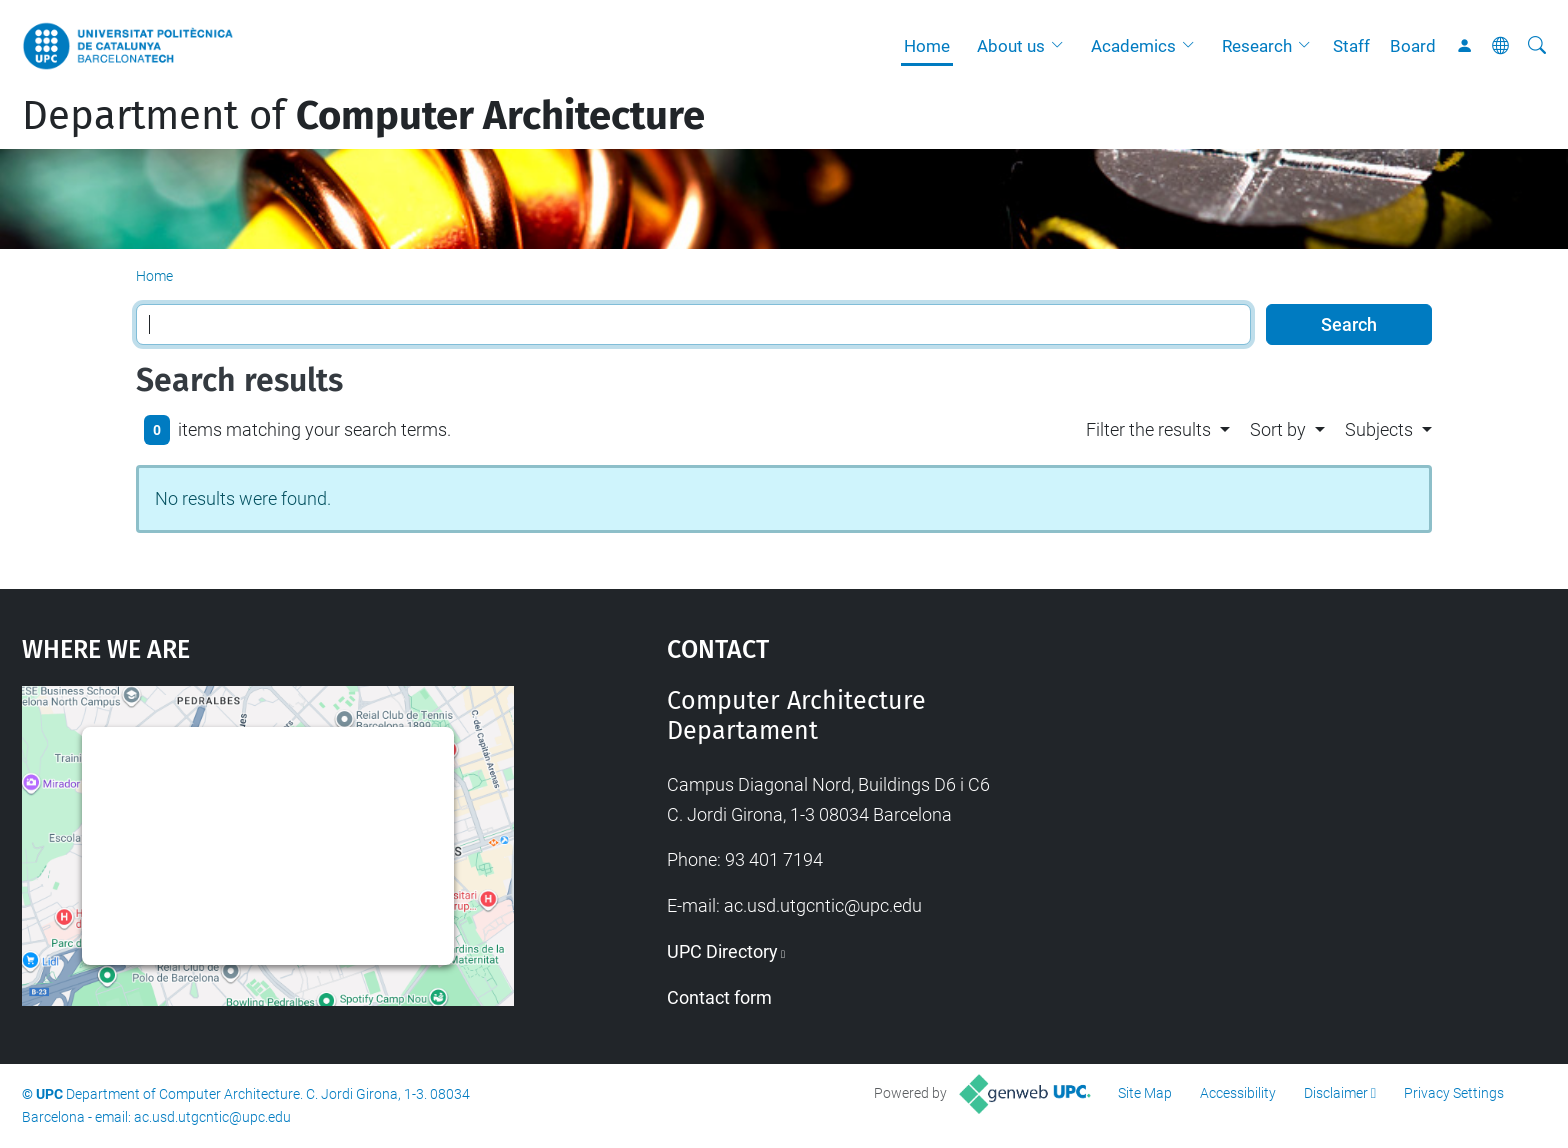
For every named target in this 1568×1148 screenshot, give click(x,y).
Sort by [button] (1278, 429)
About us (1011, 46)
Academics (1133, 46)
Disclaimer (1336, 1093)
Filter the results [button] (1148, 429)
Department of (363, 116)
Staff (1351, 46)
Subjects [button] (1379, 429)
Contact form (719, 997)
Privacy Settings (1454, 1093)
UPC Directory (722, 951)
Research (1257, 46)
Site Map (1145, 1093)
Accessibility (1238, 1093)
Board (1413, 46)
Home (927, 46)
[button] (1062, 46)
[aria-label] (1537, 46)
